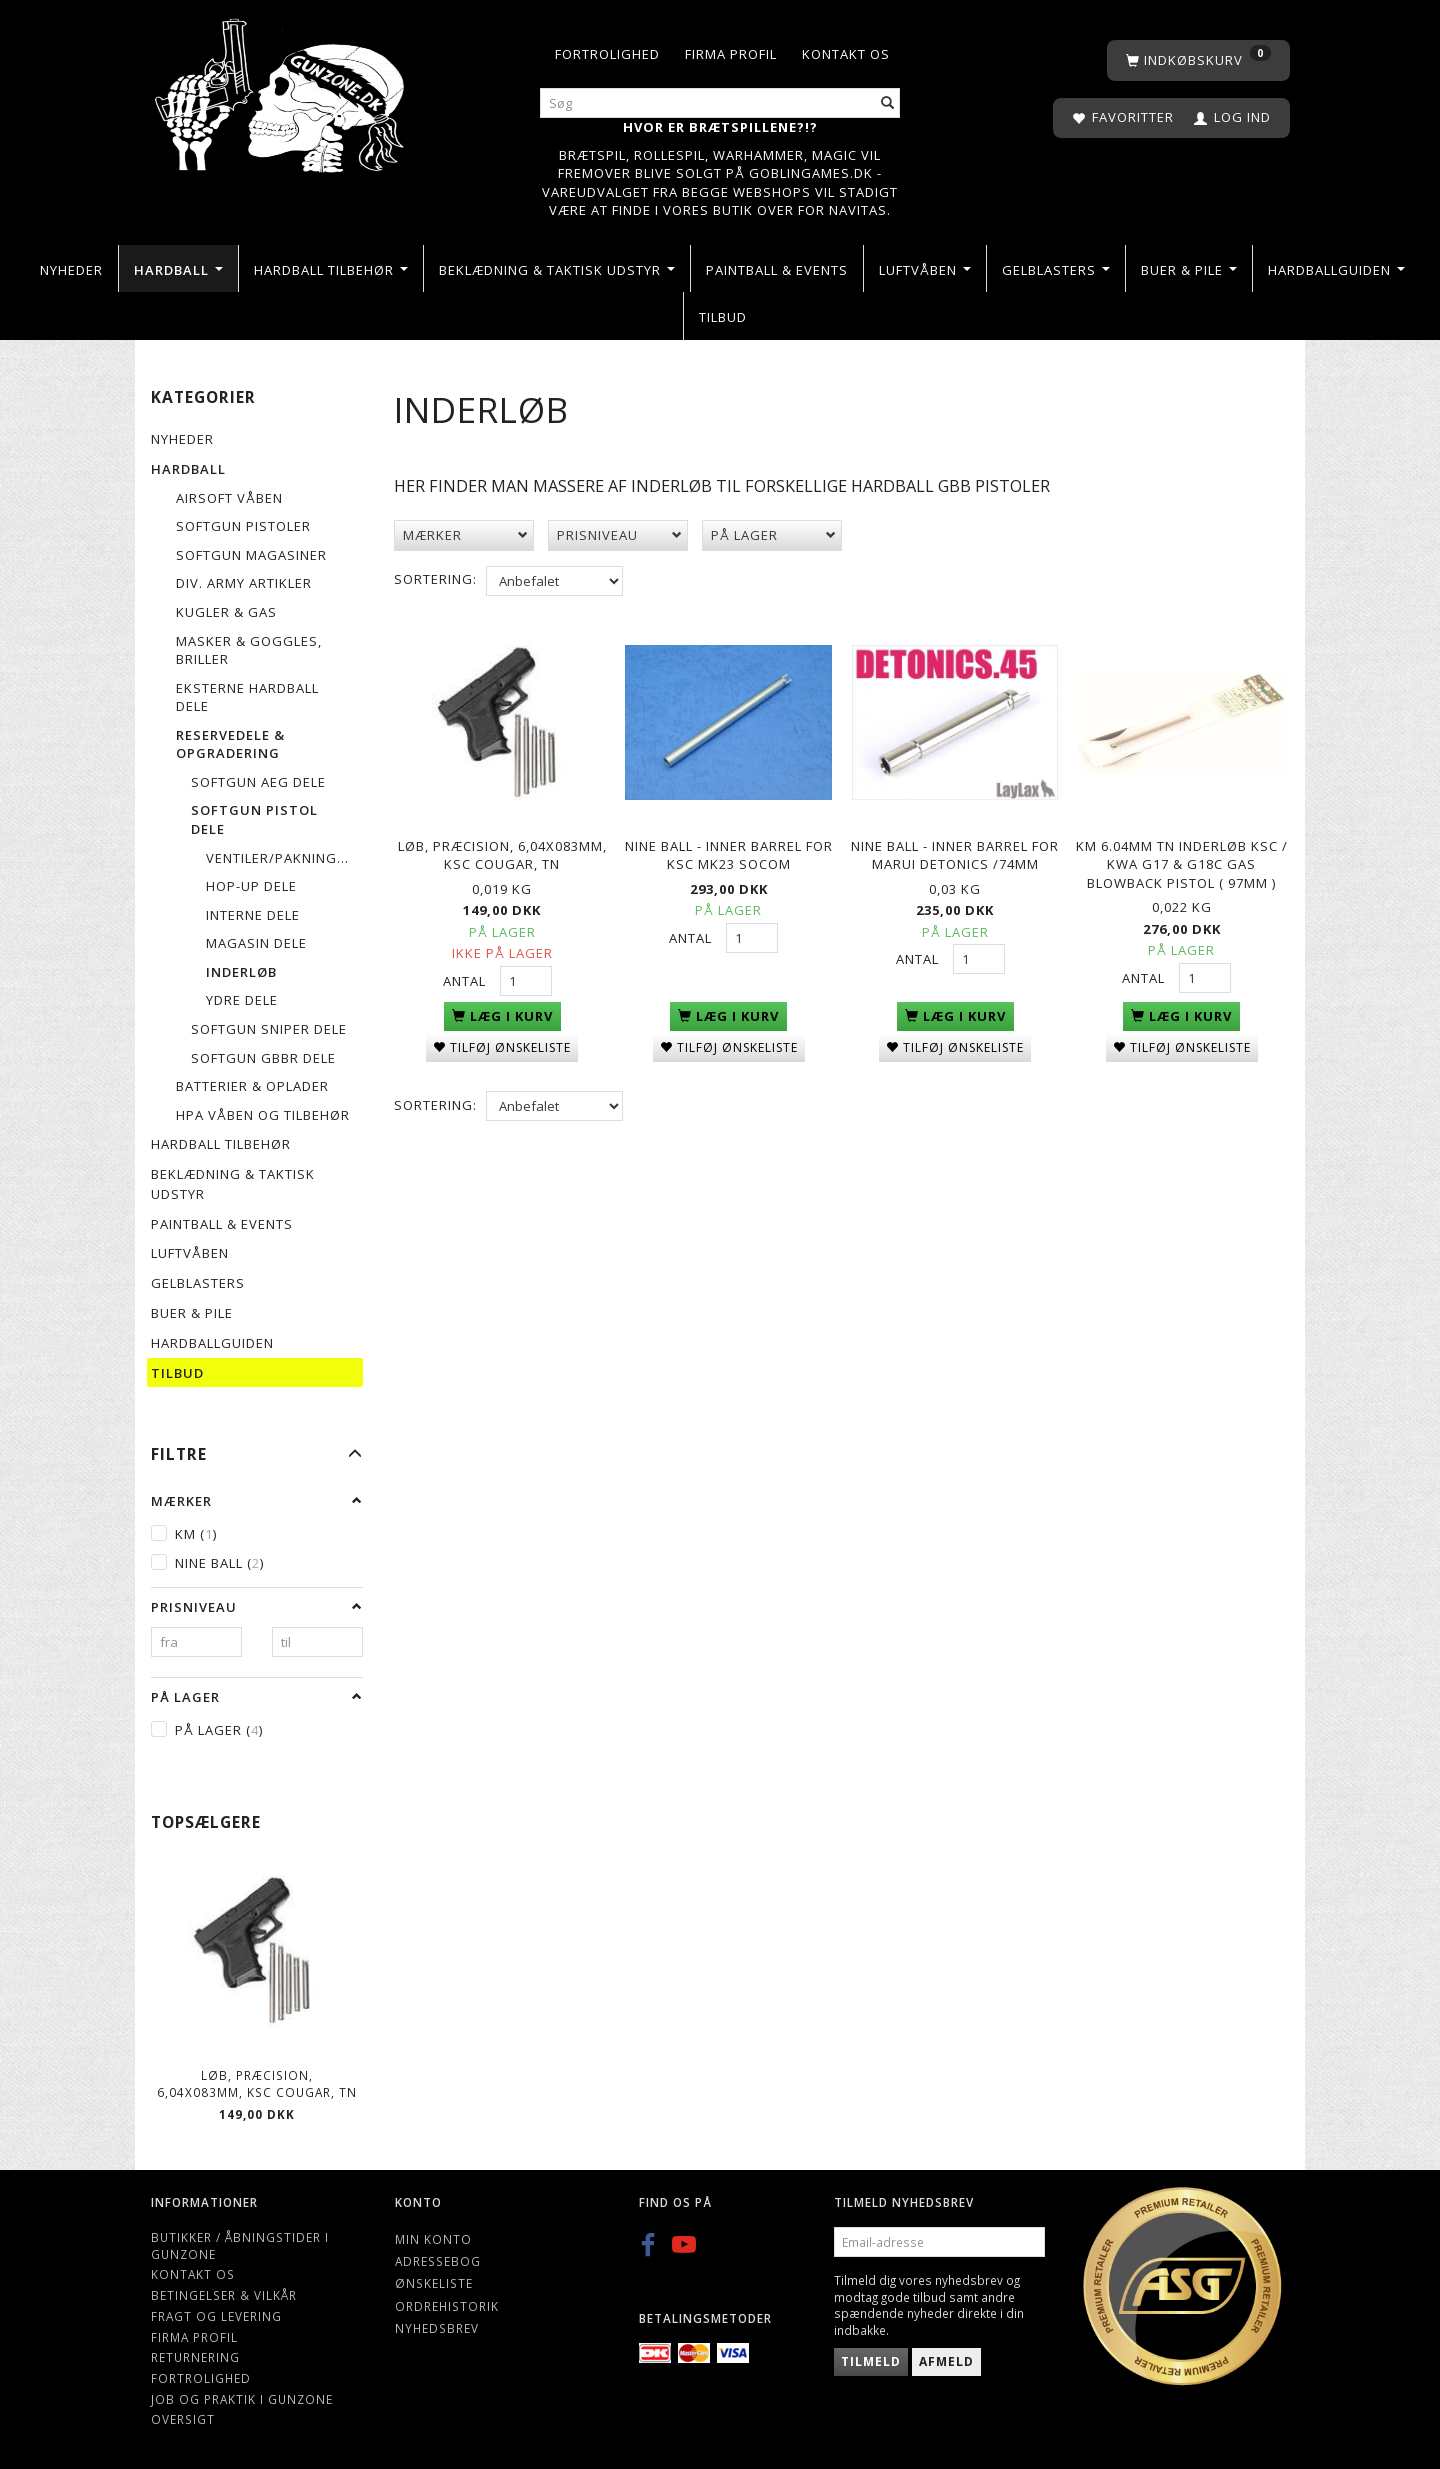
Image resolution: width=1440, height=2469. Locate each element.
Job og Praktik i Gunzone (242, 2399)
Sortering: (435, 579)
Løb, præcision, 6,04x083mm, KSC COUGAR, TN (257, 2083)
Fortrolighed (607, 54)
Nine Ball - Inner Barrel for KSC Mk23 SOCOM (729, 851)
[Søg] (888, 103)
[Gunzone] (281, 90)
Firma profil (731, 54)
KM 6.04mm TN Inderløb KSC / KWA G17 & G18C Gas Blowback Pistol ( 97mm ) (1182, 860)
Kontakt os (846, 54)
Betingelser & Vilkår (224, 2295)
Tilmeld (871, 2361)
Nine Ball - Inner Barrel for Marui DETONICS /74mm (955, 851)
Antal (466, 977)
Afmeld (946, 2361)
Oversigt (183, 2419)
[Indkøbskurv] (1198, 60)
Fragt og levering (216, 2316)
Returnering (195, 2357)
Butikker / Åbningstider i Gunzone (240, 2245)
